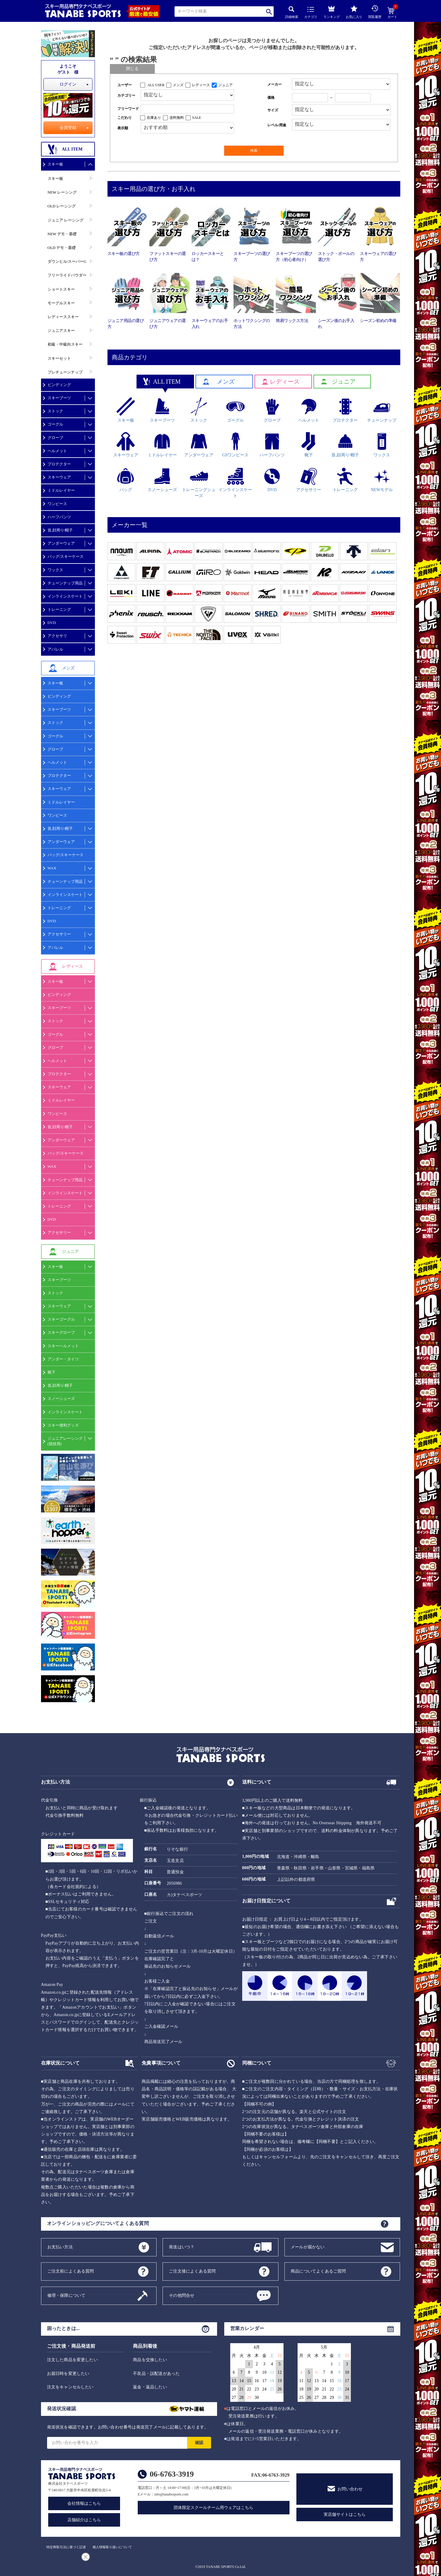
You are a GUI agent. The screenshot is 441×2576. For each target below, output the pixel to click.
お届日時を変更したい (68, 2373)
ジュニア (225, 85)
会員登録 (68, 127)
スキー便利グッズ (63, 1425)
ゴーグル (55, 424)
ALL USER (156, 85)
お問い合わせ (350, 2489)
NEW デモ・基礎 (62, 234)
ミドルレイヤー (61, 490)
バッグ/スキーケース (66, 556)
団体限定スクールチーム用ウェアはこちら (213, 2507)
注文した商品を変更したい (72, 2360)
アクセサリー (59, 934)
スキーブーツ (59, 398)
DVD (52, 622)
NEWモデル (382, 479)
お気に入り (354, 12)
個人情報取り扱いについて (112, 2547)
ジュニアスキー (61, 330)
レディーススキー (63, 317)
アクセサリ (57, 636)
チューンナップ (381, 410)
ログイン (68, 84)
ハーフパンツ (59, 517)
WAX (52, 868)
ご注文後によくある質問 (192, 2271)
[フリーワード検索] (187, 108)
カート (392, 13)
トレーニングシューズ (199, 482)
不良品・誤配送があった (156, 2373)
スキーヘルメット (63, 1346)
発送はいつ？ (181, 2247)
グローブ (55, 437)
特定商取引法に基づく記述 (66, 2547)
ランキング (331, 11)
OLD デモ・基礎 (62, 247)
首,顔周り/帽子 (60, 530)
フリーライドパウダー (67, 275)
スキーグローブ (61, 1332)
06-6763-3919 (172, 2474)
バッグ (125, 479)
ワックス (55, 570)
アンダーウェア (61, 543)
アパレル (55, 649)
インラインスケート (65, 596)
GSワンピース (235, 444)
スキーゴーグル (61, 1319)
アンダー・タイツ (63, 1359)
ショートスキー (61, 289)
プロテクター (59, 464)
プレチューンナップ (65, 372)
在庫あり (154, 118)
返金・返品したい (150, 2387)
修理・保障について (66, 2295)
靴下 (51, 1372)
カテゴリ (310, 13)
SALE (196, 118)
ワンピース (57, 504)
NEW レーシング (62, 192)
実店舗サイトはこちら (345, 2514)
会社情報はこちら (84, 2503)
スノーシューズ (61, 1398)
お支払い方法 (60, 2247)
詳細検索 (291, 12)
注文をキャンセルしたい (70, 2387)
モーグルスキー (61, 303)
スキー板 (55, 164)
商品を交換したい (150, 2360)
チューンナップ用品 (65, 583)
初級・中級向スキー (65, 344)
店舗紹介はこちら (84, 2520)
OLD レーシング (62, 206)
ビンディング (59, 384)
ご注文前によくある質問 (70, 2271)
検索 (269, 11)
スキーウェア (59, 477)
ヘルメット (57, 451)
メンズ (178, 85)
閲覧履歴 (374, 12)
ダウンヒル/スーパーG (67, 261)
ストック (55, 411)
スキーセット (59, 358)
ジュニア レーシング (66, 220)
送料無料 (176, 118)
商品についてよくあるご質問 (318, 2271)
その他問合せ (181, 2295)
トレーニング (59, 609)
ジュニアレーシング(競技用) (65, 1441)
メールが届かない (308, 2247)
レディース (201, 85)
